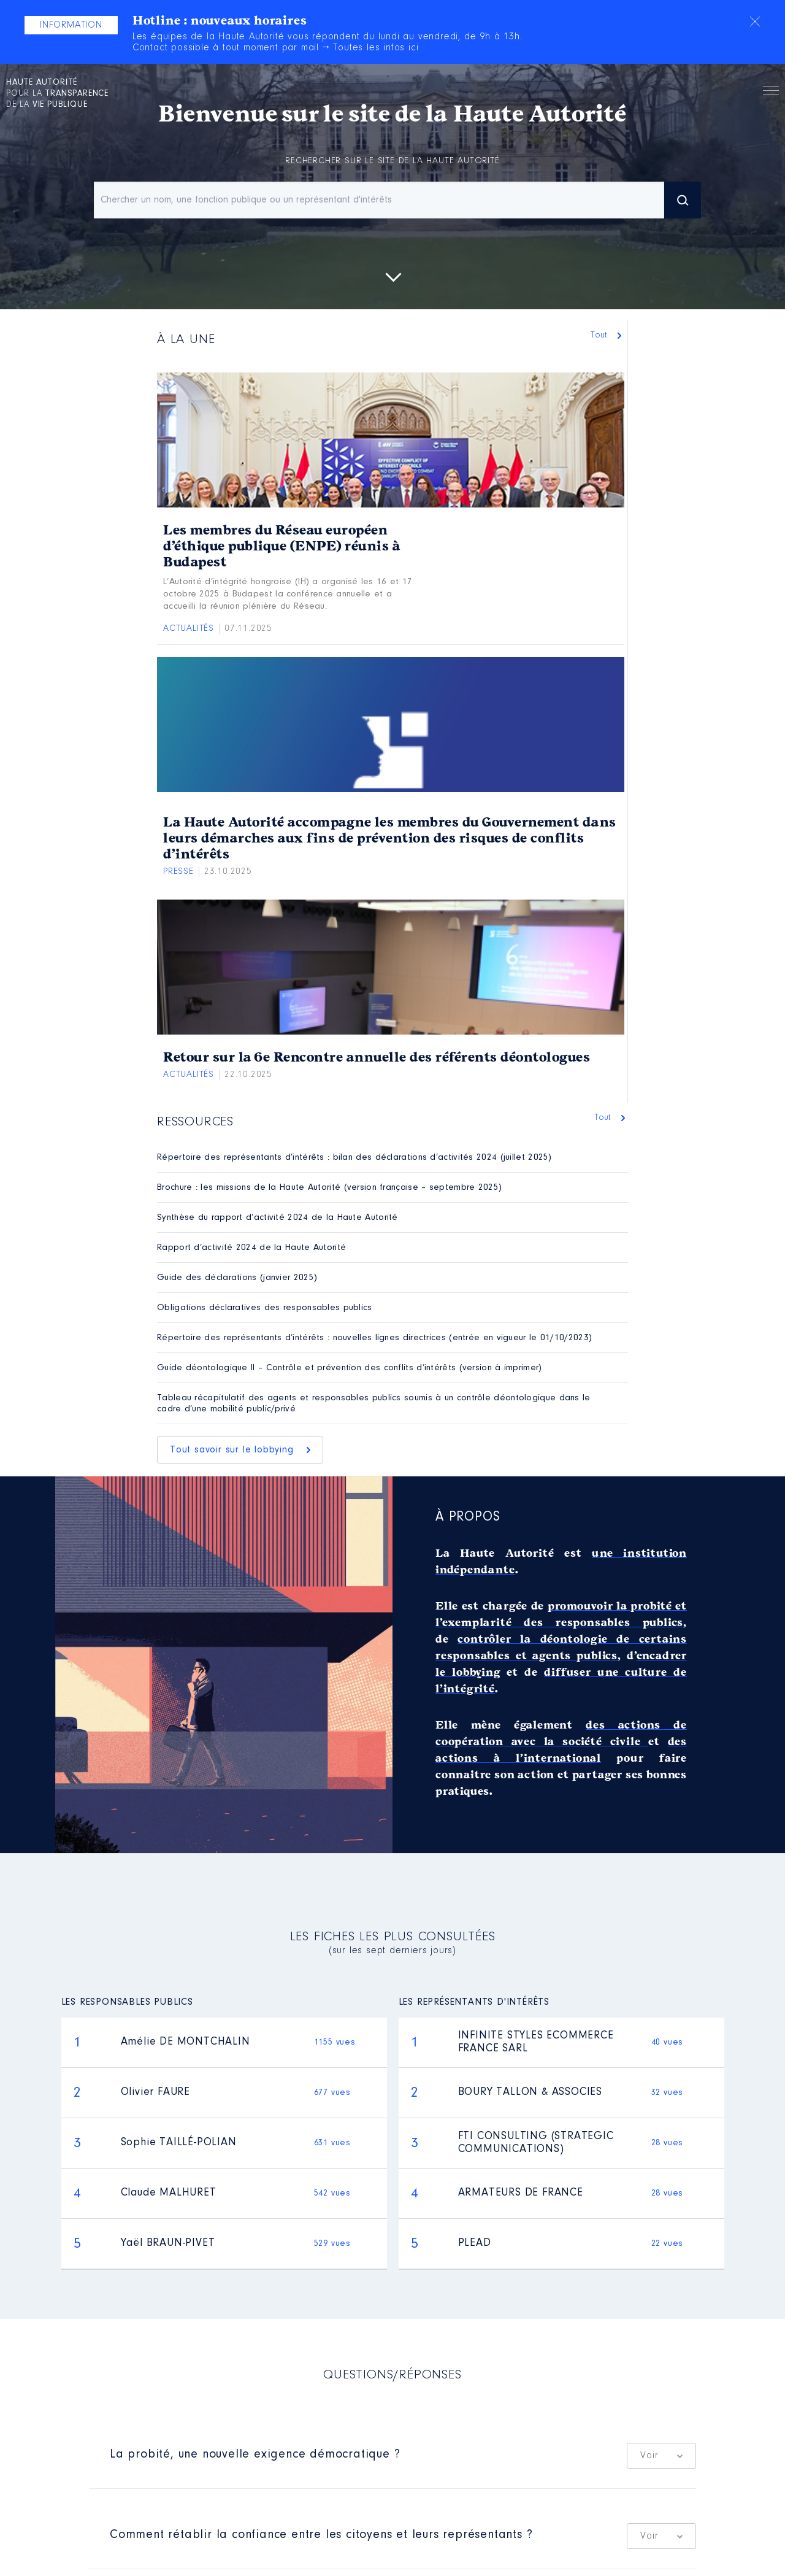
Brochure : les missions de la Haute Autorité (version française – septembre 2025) (329, 1187)
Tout (602, 335)
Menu (771, 93)
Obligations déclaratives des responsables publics (264, 1308)
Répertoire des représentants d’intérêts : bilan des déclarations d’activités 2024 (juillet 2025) (354, 1157)
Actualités (188, 628)
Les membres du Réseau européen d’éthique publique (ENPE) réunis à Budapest (281, 546)
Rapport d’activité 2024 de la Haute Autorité (251, 1247)
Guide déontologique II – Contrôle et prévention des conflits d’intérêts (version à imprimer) (349, 1368)
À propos (467, 1517)
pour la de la (57, 94)
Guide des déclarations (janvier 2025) (237, 1277)
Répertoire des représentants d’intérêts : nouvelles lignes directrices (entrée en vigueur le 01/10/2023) (374, 1338)
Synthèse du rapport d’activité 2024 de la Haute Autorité (277, 1217)
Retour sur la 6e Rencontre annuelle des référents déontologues (376, 1057)
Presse (178, 871)
